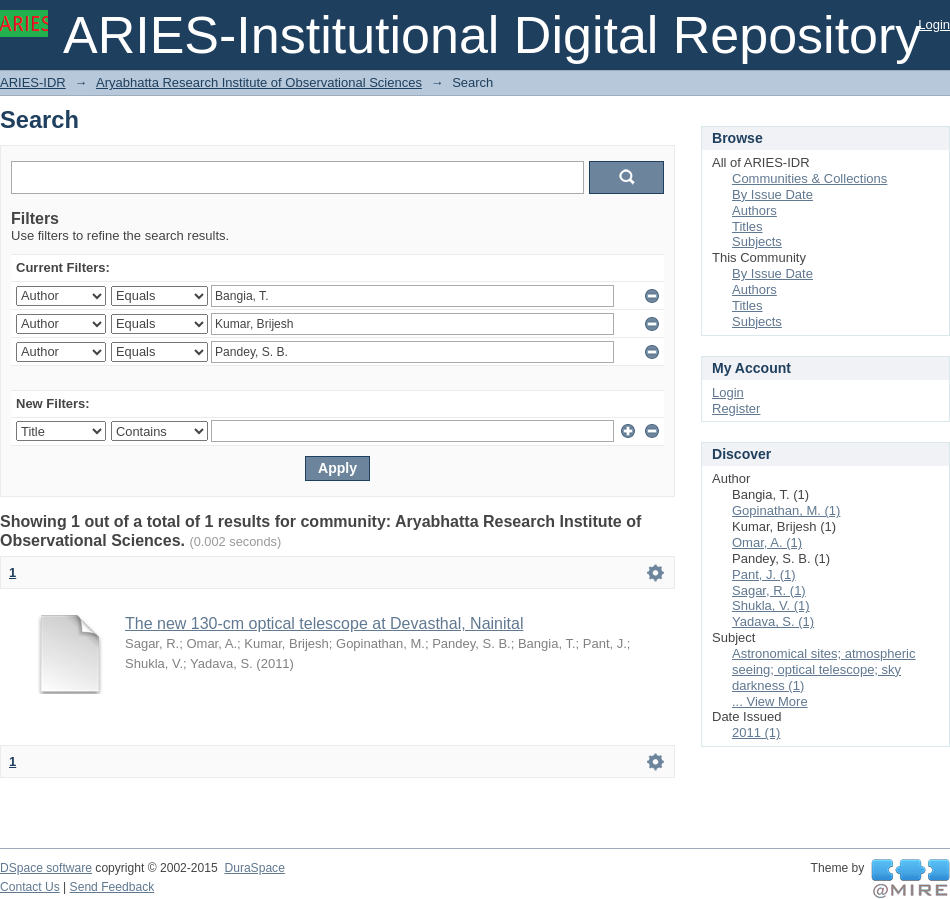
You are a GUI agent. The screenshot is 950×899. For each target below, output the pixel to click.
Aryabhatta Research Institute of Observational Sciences (259, 82)
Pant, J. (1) (764, 574)
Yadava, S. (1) (773, 621)
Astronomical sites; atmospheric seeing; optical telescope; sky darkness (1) (824, 669)
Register (736, 408)
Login (934, 24)
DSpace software (46, 868)
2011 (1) (756, 732)
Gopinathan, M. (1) (786, 510)
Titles (747, 226)
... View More (770, 701)
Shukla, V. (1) (771, 605)
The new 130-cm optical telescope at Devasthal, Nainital (324, 623)
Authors (754, 210)
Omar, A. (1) (767, 542)
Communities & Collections (809, 178)
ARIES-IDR (33, 82)
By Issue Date (772, 194)
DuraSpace (254, 868)
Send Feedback (112, 887)
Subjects (757, 241)
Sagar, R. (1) (769, 590)
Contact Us (30, 887)
